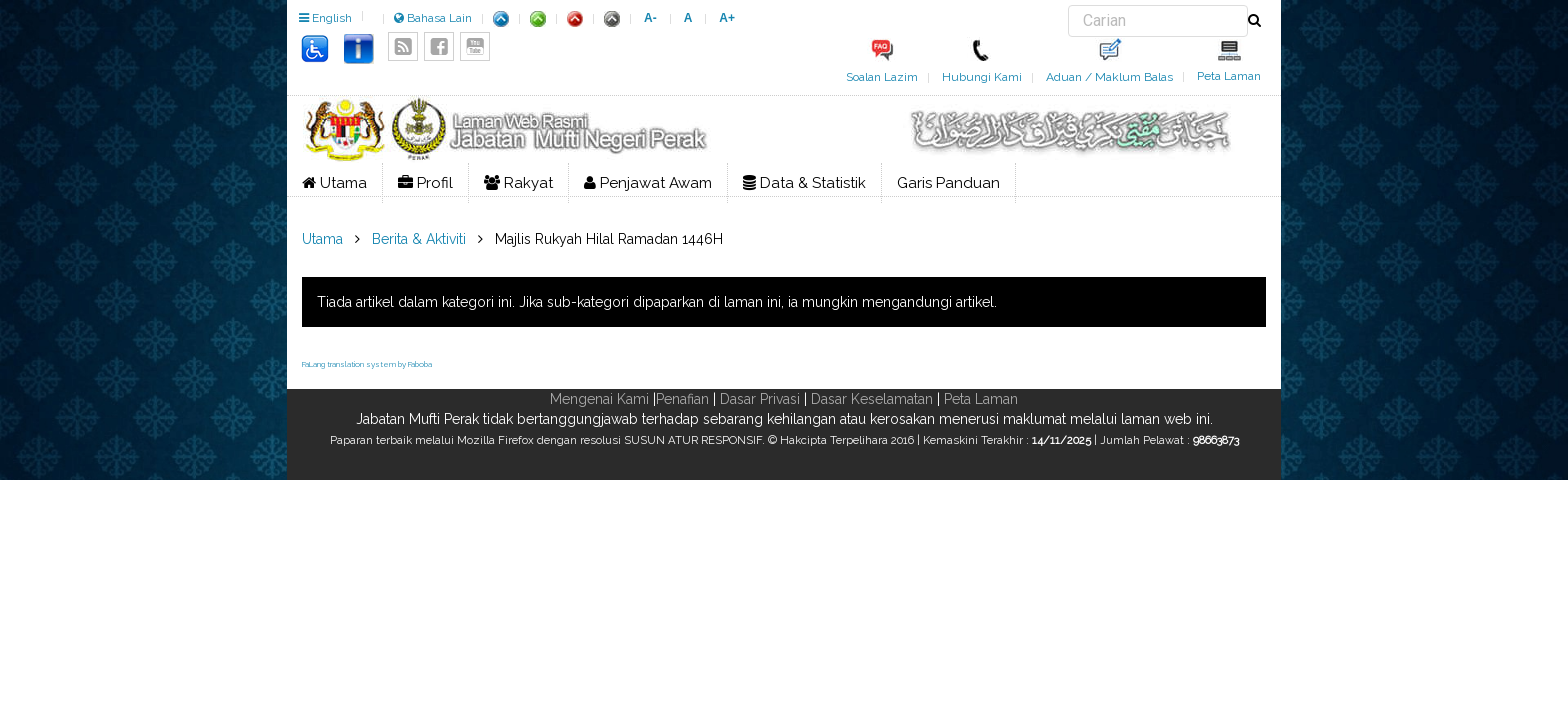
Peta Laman (1229, 76)
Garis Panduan (948, 183)
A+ (727, 18)
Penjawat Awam (648, 183)
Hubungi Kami (982, 77)
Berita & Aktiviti (419, 239)
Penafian (682, 399)
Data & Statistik (804, 183)
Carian (1068, 5)
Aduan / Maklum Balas (1109, 77)
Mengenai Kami (599, 399)
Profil (425, 183)
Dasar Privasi (760, 399)
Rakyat (518, 183)
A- (650, 18)
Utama (334, 183)
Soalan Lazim (882, 77)
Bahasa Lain (433, 18)
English (325, 18)
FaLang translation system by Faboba (367, 364)
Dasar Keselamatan (872, 399)
